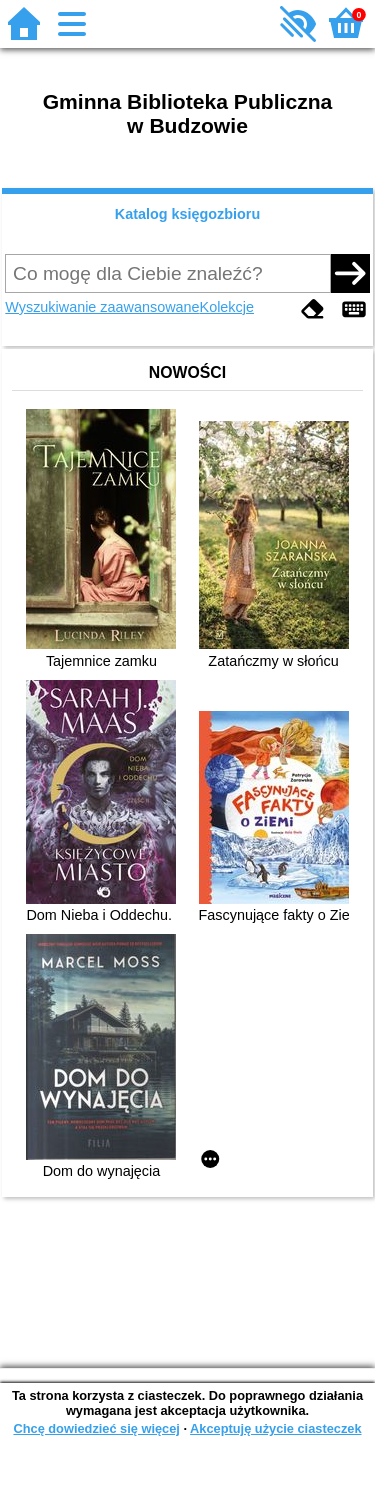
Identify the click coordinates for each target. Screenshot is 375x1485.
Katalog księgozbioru (188, 214)
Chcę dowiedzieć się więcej (96, 1428)
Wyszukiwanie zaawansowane (102, 307)
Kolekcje (227, 307)
